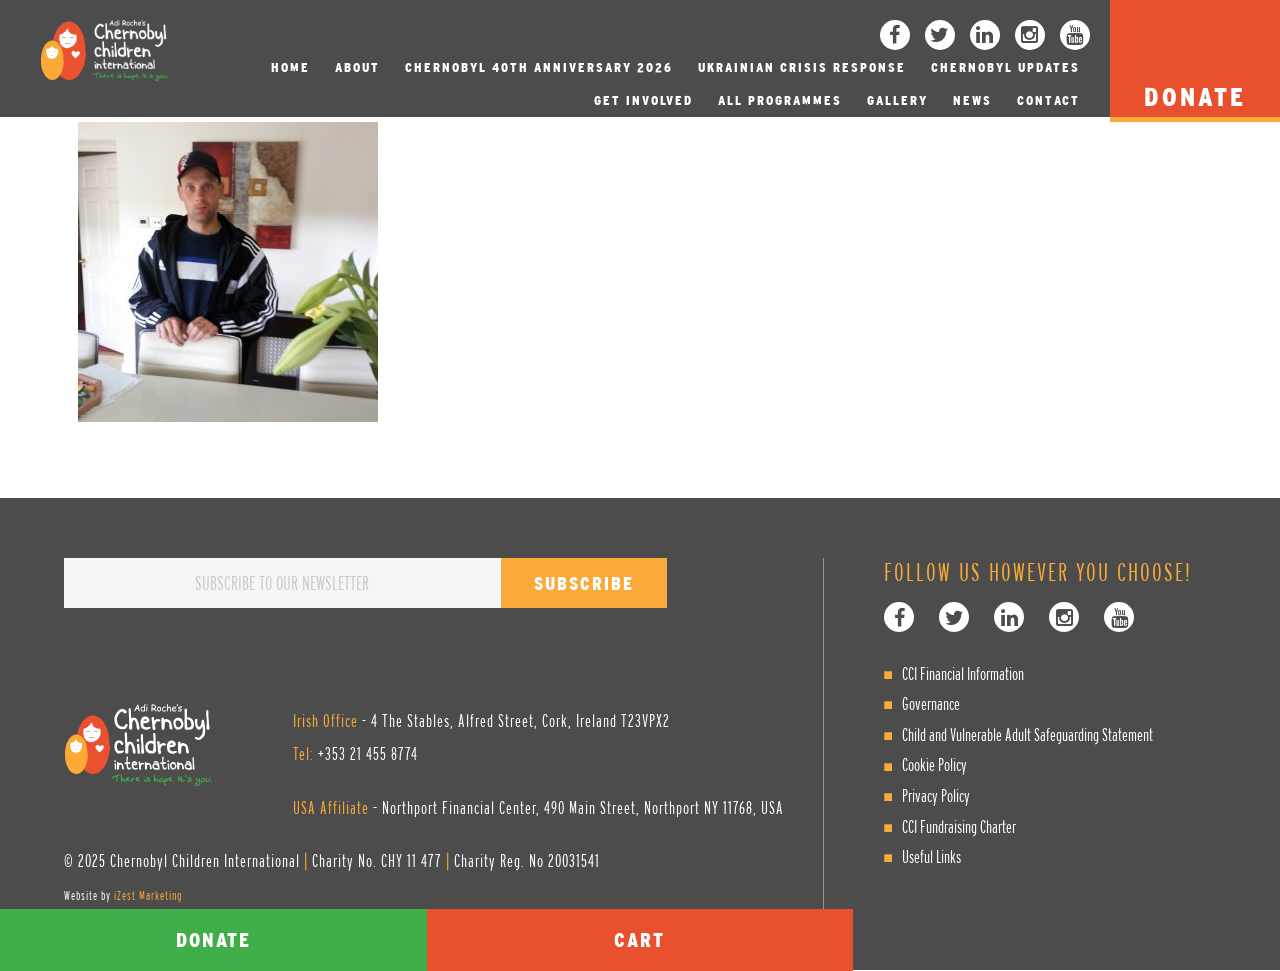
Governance (931, 703)
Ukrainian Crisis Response (802, 67)
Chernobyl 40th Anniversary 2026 (539, 67)
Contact (1048, 100)
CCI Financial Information (963, 673)
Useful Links (931, 856)
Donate (213, 939)
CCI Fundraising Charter (959, 826)
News (972, 100)
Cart (639, 939)
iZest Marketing (148, 895)
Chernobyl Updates (1005, 67)
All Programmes (780, 100)
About (357, 67)
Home (290, 67)
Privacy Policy (936, 795)
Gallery (897, 100)
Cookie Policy (934, 764)
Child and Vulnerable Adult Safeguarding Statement (1027, 734)
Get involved (643, 100)
